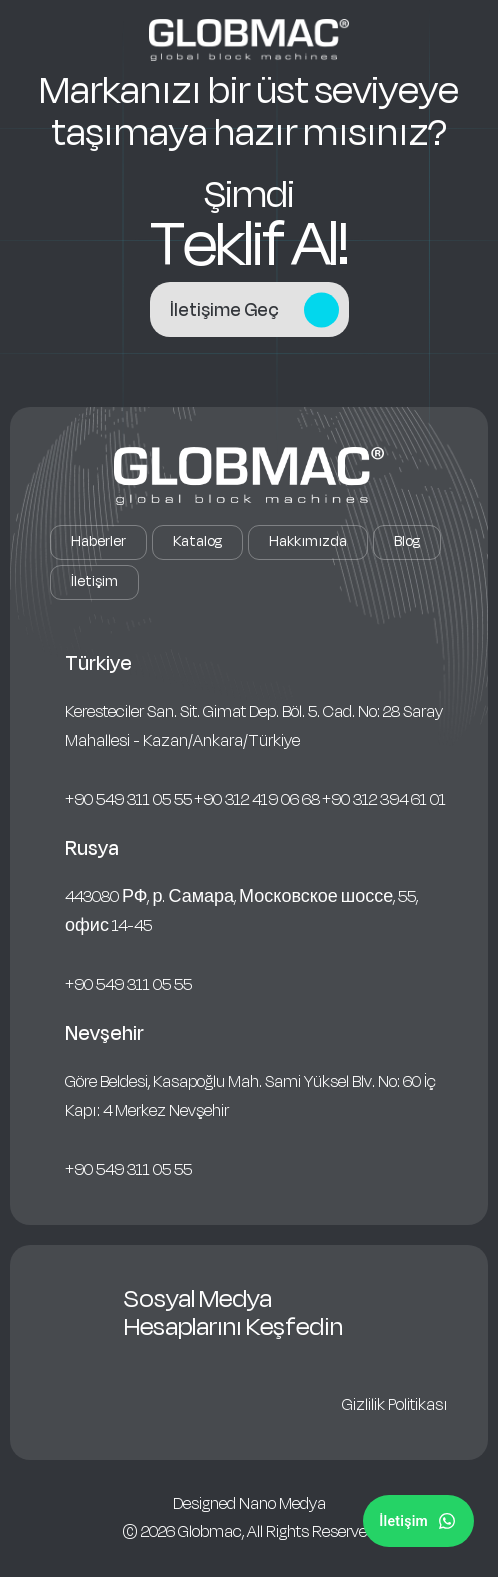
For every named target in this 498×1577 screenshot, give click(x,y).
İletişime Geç (254, 309)
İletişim (94, 581)
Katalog (197, 541)
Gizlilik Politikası (395, 1405)
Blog (407, 541)
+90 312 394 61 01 (384, 800)
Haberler (98, 541)
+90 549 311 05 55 (128, 800)
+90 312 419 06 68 (257, 800)
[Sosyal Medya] (418, 1521)
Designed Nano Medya (249, 1504)
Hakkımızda (308, 541)
